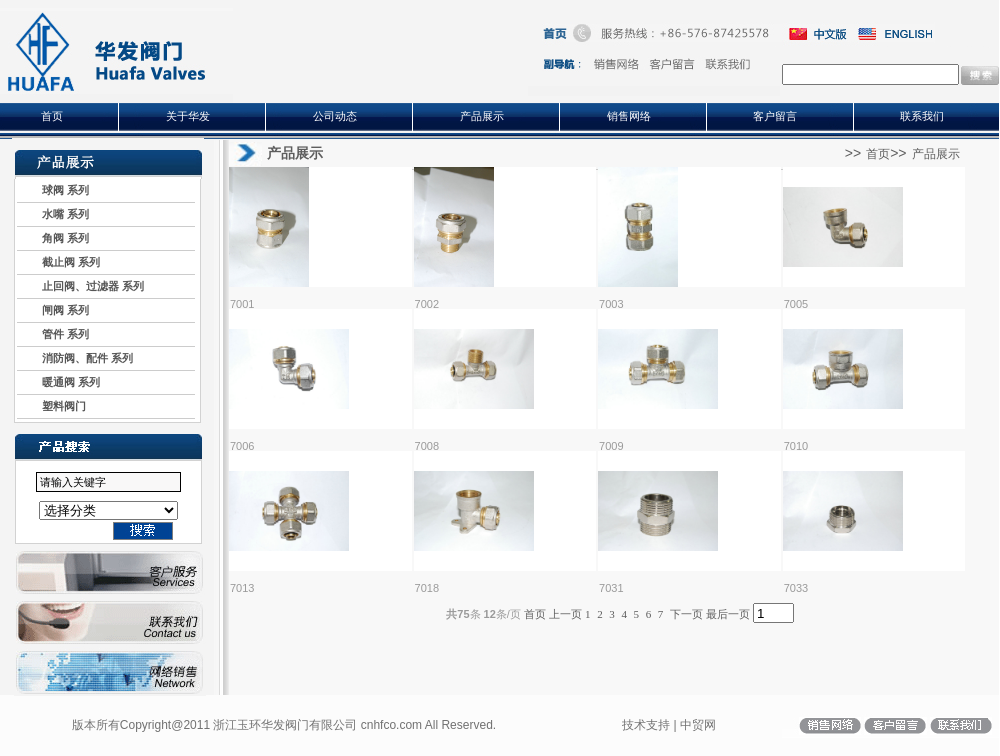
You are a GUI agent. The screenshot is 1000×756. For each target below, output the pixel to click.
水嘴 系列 (53, 214)
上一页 (565, 614)
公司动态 (335, 116)
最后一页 (728, 614)
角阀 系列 (53, 238)
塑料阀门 (51, 406)
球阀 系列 (53, 190)
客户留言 (775, 116)
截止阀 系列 (58, 262)
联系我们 (922, 116)
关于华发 (188, 116)
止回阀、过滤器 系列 (80, 286)
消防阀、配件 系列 (75, 358)
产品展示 (482, 116)
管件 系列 (53, 334)
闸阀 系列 (53, 310)
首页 (52, 116)
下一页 (686, 614)
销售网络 (629, 116)
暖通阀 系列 (58, 382)
